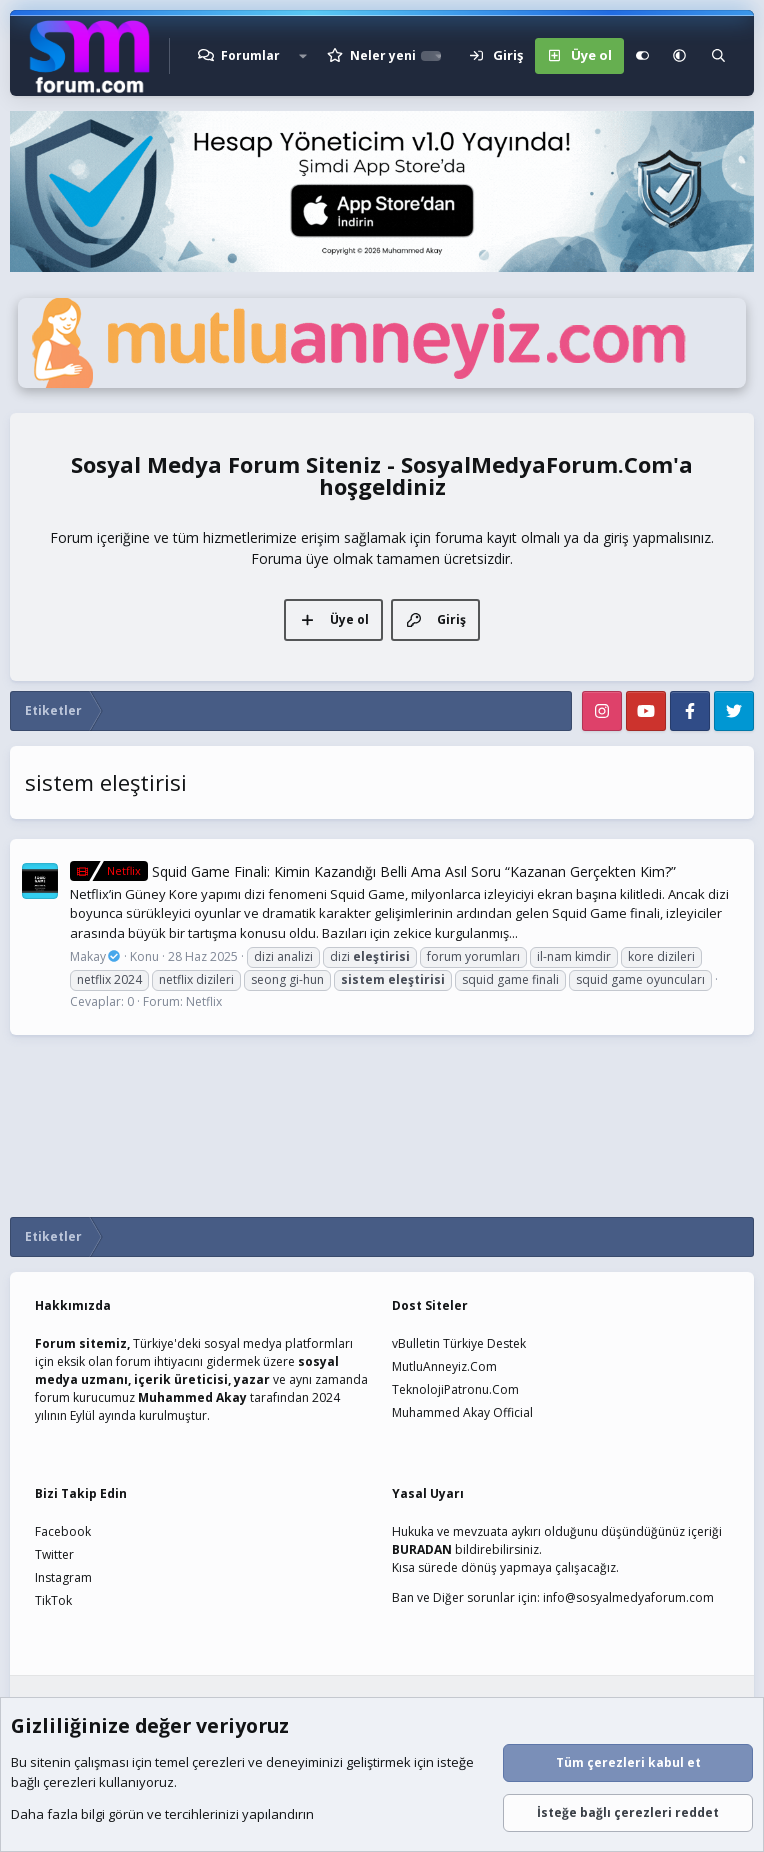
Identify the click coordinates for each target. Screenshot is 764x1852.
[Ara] (718, 56)
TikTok (53, 1600)
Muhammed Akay (192, 1397)
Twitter (54, 1554)
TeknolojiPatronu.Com (455, 1389)
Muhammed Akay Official (462, 1412)
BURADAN (422, 1549)
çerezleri (218, 1763)
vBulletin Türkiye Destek (459, 1343)
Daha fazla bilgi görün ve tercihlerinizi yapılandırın (162, 1815)
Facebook (63, 1531)
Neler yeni (383, 55)
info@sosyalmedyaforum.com (628, 1597)
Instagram (63, 1577)
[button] (303, 56)
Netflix (204, 1001)
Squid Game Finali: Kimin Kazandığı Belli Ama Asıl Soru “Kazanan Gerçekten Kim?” (373, 871)
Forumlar (250, 55)
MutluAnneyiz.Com (444, 1366)
